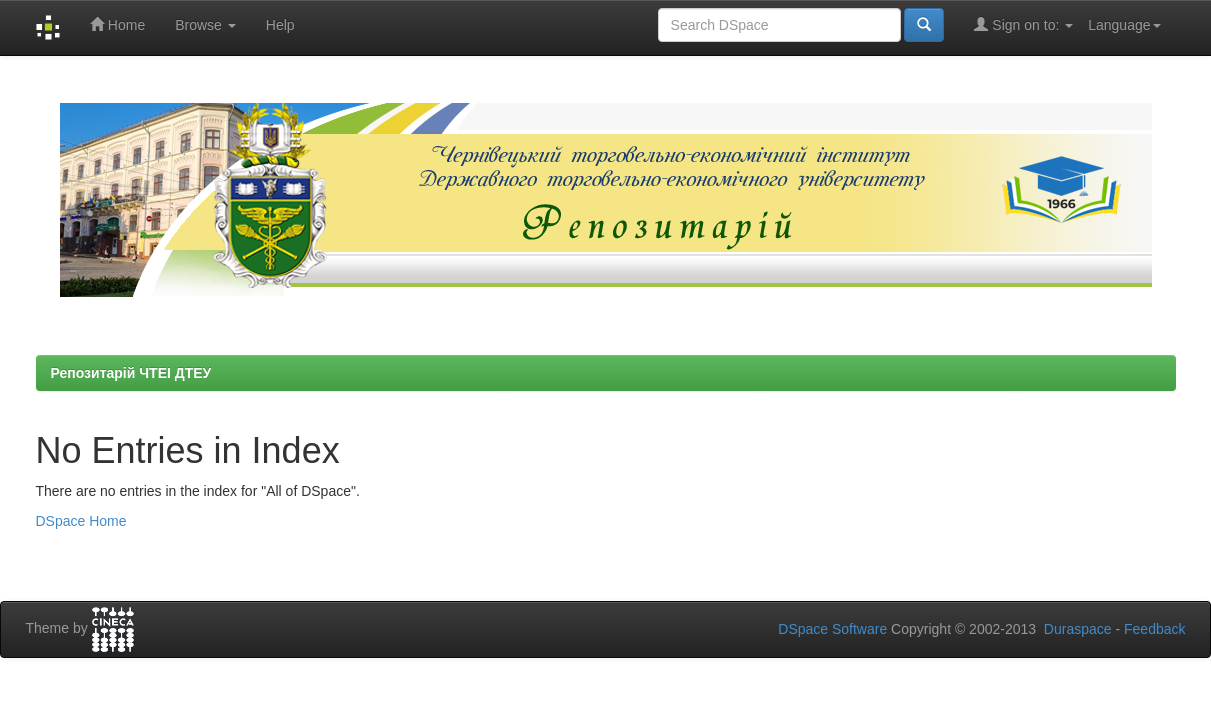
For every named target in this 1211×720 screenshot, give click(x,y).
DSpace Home (81, 521)
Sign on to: (1023, 24)
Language (1124, 25)
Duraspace (1078, 629)
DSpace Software (832, 629)
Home (117, 24)
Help (280, 25)
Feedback (1154, 629)
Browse (205, 25)
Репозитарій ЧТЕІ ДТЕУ (131, 373)
